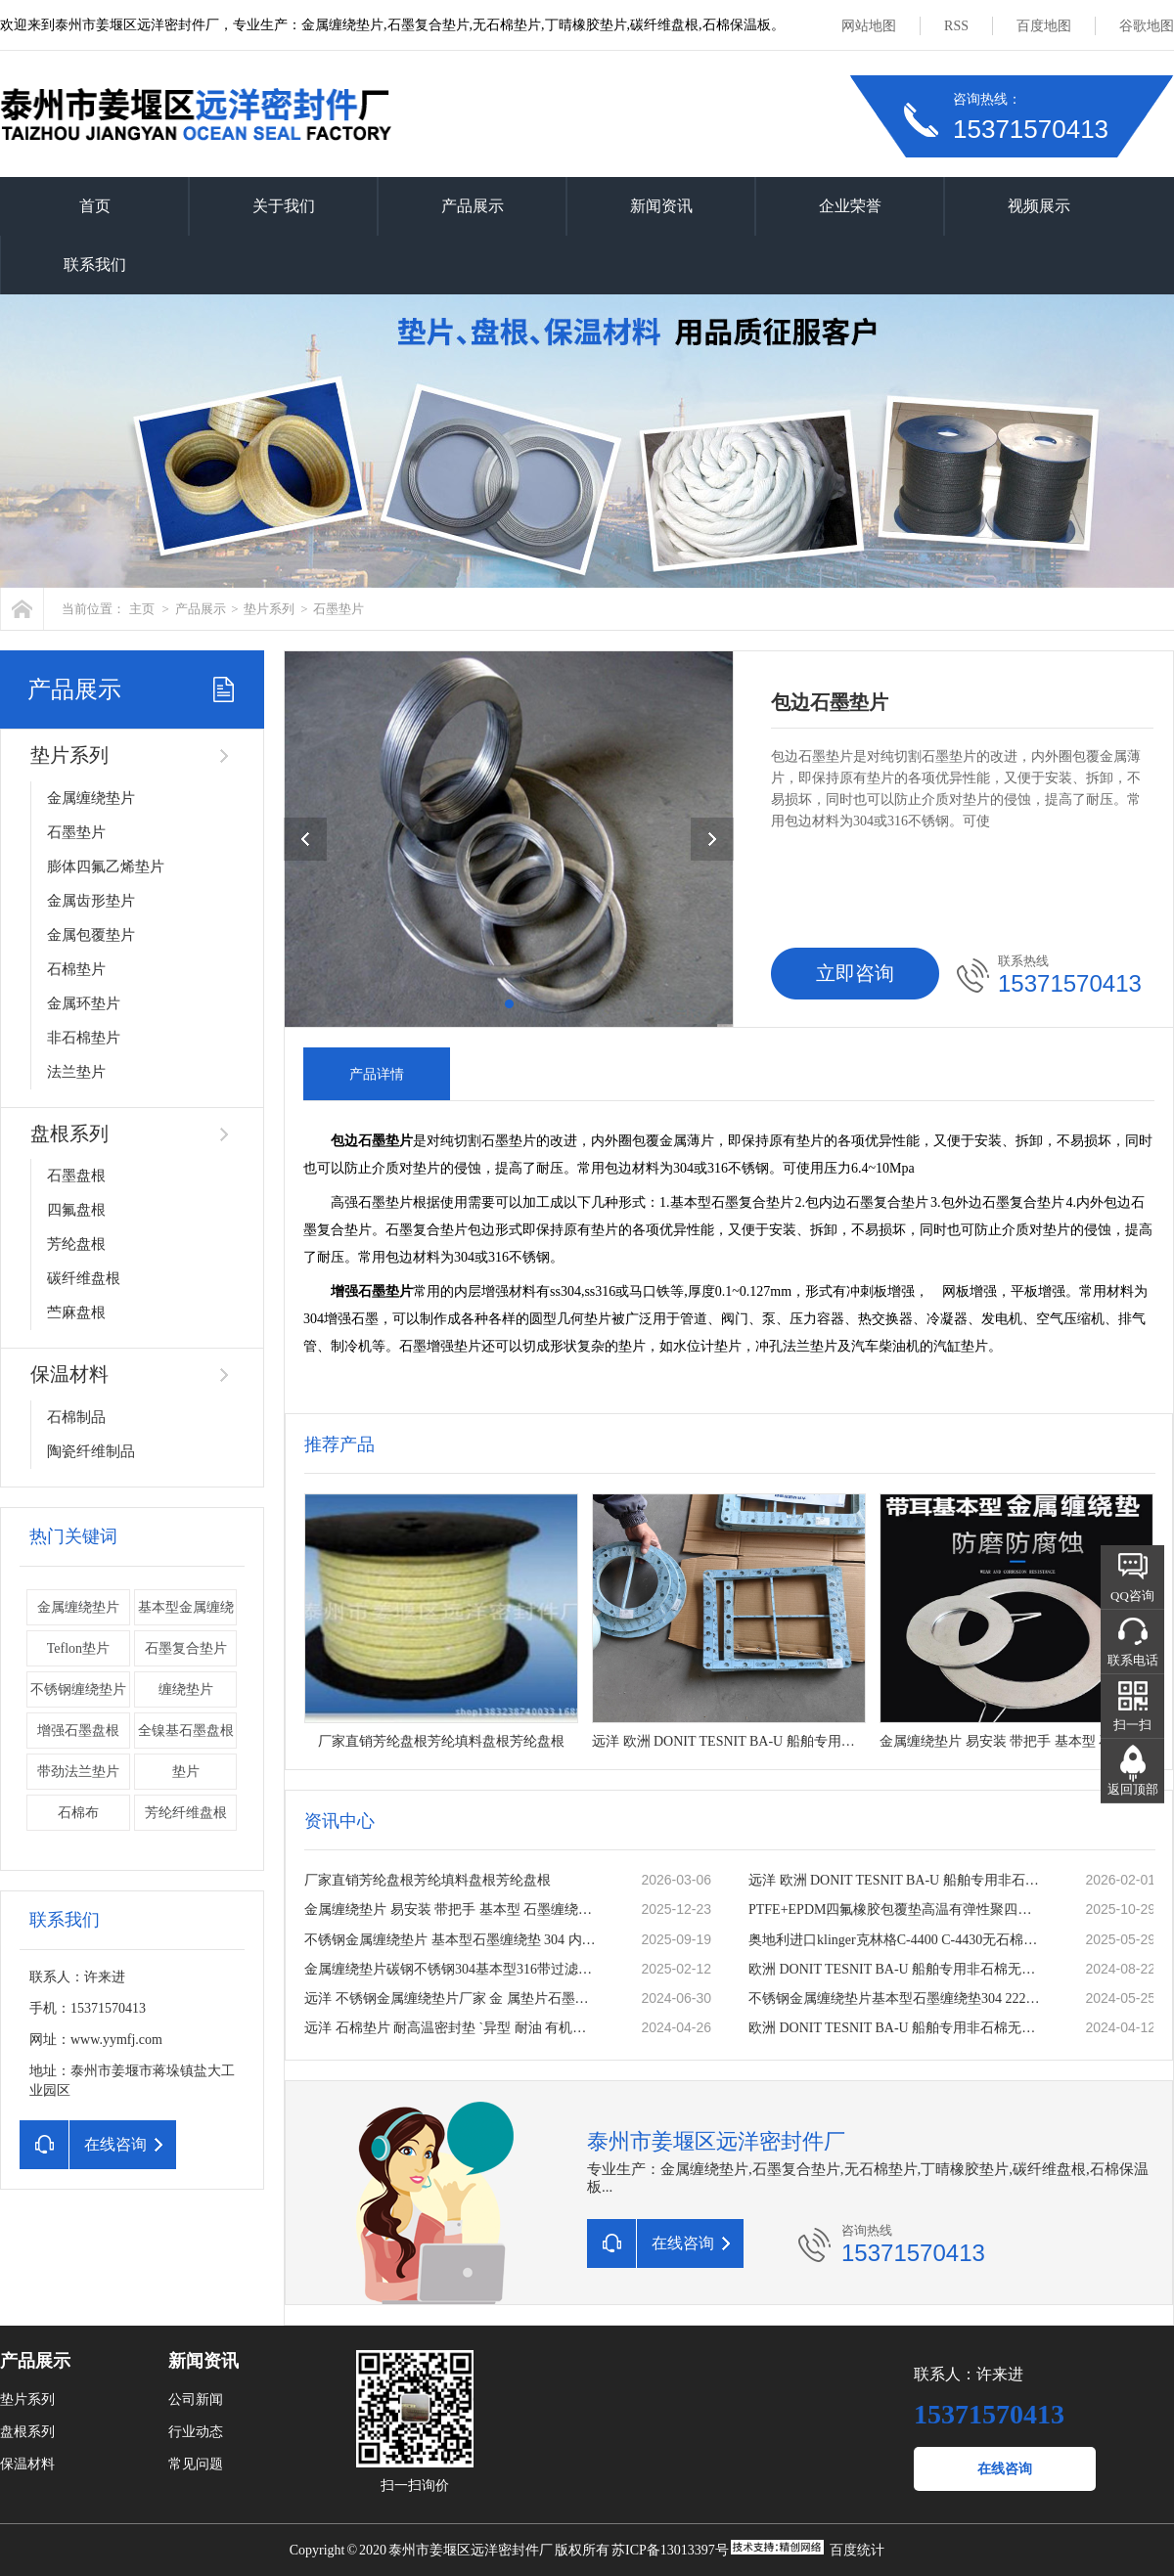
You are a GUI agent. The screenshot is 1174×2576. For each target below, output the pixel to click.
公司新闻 (195, 2399)
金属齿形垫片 (91, 901)
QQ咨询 (1132, 1595)
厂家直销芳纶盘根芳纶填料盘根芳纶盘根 (427, 1880)
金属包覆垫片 (91, 935)
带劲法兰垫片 (78, 1771)
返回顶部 (1132, 1789)
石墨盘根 (76, 1175)
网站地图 (868, 26)
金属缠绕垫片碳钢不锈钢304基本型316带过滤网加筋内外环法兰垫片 (452, 1969)
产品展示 (472, 206)
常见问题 (195, 2464)
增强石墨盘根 (78, 1730)
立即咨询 (855, 973)
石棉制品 (76, 1417)
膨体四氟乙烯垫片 (105, 866)
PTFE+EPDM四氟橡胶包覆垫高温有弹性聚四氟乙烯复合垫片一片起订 (896, 1909)
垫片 (186, 1771)
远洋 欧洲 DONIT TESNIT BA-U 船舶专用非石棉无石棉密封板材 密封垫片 (896, 1880)
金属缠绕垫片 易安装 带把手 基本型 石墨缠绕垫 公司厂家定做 (452, 1909)
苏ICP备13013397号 (670, 2550)
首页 (95, 206)
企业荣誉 (850, 206)
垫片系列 (269, 608)
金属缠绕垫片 (91, 798)
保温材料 (69, 1374)
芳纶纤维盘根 (186, 1812)
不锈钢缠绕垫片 (78, 1689)
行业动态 (195, 2431)
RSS (956, 26)
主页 (142, 608)
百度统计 (857, 2550)
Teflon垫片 (78, 1648)
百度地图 (1043, 26)
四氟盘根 (76, 1210)
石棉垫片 (76, 969)
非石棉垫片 (83, 1037)
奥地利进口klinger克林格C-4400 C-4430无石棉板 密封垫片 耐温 (896, 1939)
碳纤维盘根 (83, 1278)
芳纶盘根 (76, 1244)
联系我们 (95, 264)
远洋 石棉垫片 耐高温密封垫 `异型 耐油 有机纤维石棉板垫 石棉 (452, 2028)
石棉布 (78, 1812)
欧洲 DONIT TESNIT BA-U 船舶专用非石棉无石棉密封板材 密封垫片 (896, 1969)
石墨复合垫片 (186, 1648)
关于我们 (283, 206)
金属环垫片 (83, 1003)
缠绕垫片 (185, 1689)
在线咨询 (1004, 2469)
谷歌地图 (1146, 26)
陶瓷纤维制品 (91, 1451)
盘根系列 (69, 1133)
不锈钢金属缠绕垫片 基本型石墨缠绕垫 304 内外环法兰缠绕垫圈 (452, 1939)
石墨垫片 (338, 608)
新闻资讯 (661, 206)
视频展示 (1039, 206)
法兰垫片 (76, 1072)
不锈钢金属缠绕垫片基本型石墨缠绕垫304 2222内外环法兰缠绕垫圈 (896, 1998)
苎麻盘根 (76, 1312)
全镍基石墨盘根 (186, 1730)
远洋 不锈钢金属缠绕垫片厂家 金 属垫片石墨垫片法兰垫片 (452, 1998)
